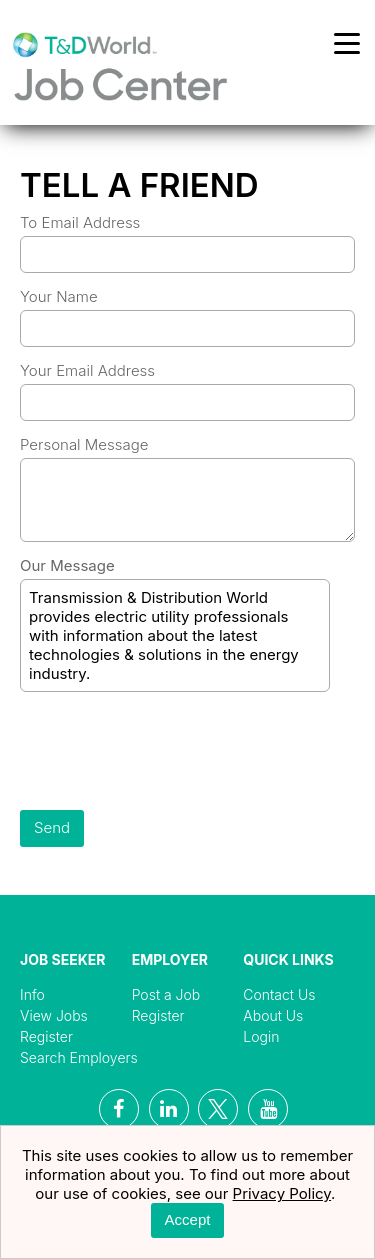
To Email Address (80, 222)
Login (261, 1036)
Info (32, 994)
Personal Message (84, 444)
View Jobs (54, 1015)
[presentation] (172, 753)
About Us (273, 1015)
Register (46, 1036)
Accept (188, 1219)
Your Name (59, 296)
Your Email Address (87, 370)
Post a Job (166, 994)
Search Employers (79, 1057)
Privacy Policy (282, 1193)
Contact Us (279, 994)
